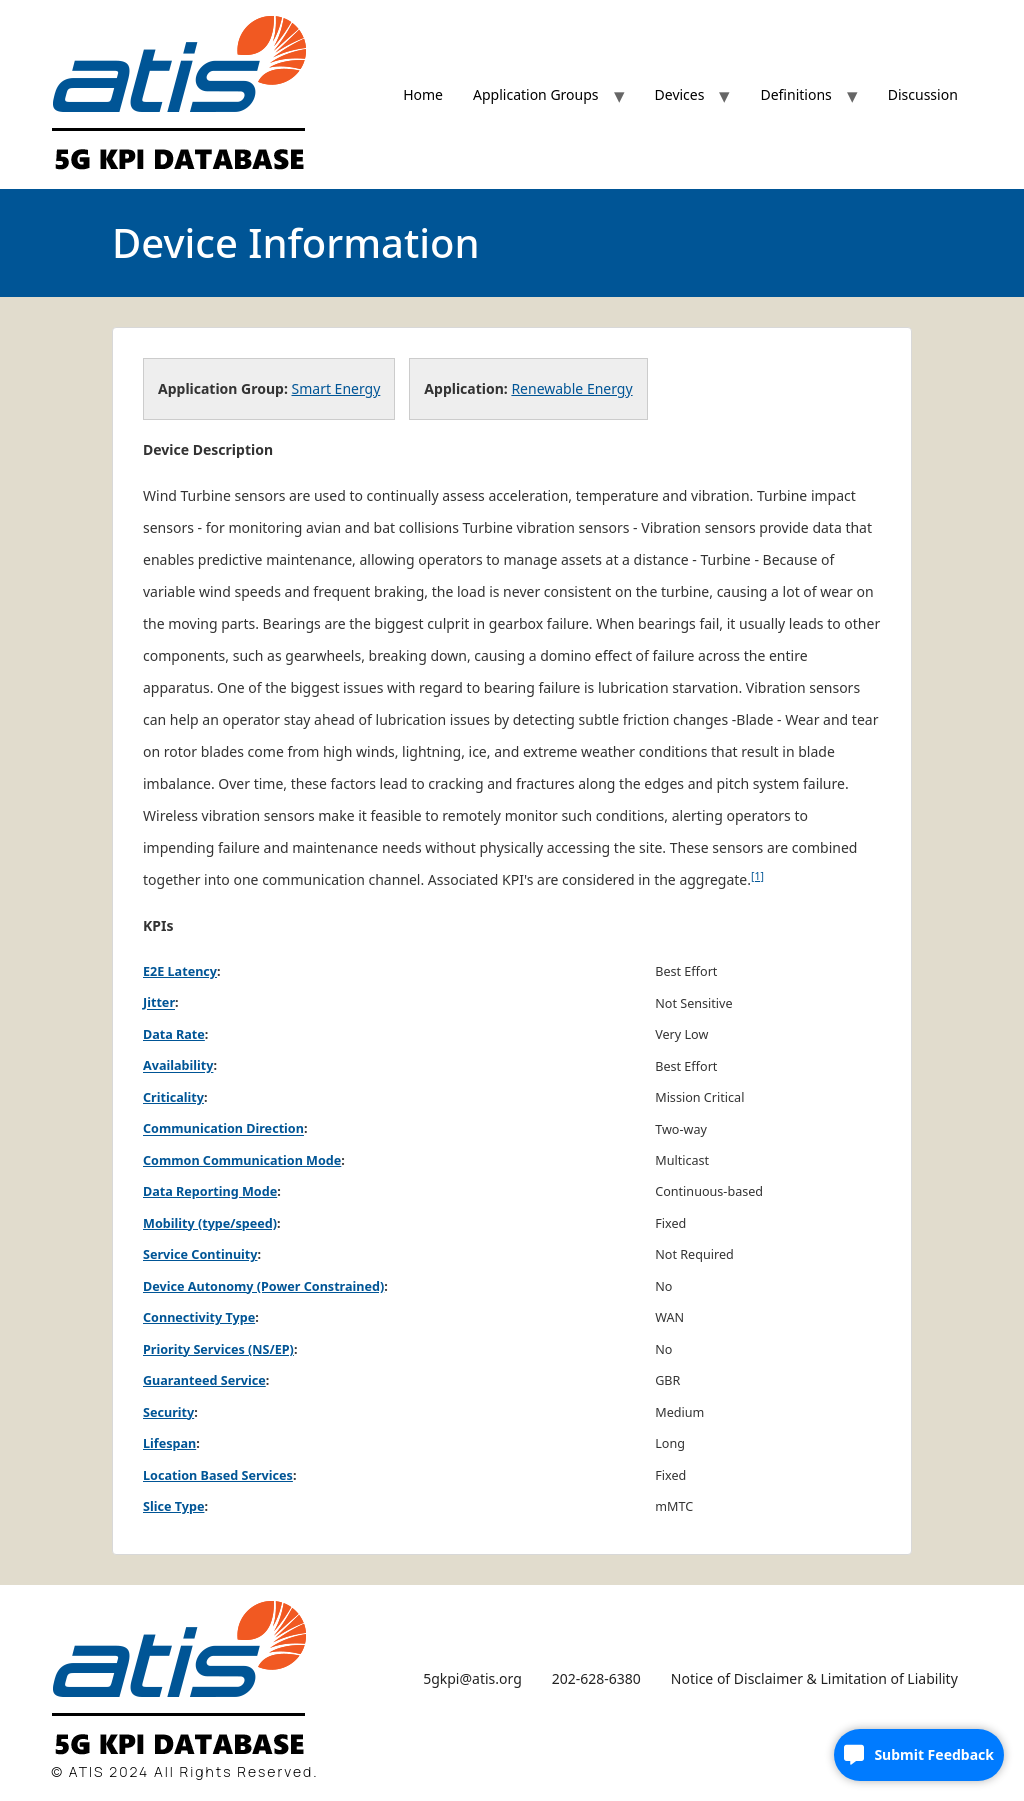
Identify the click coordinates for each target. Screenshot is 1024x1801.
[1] (757, 876)
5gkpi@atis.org (472, 1678)
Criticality (173, 1097)
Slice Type (173, 1506)
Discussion (923, 94)
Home (423, 94)
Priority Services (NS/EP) (218, 1349)
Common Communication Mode (242, 1160)
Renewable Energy (571, 388)
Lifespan (169, 1443)
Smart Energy (336, 388)
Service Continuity (200, 1254)
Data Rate (174, 1034)
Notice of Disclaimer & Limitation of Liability (814, 1678)
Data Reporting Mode (210, 1191)
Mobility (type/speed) (210, 1223)
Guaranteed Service (204, 1380)
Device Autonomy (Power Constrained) (263, 1286)
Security (168, 1412)
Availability (178, 1066)
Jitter (159, 1003)
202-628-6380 (596, 1678)
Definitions (795, 94)
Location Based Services (218, 1475)
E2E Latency (180, 971)
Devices (680, 94)
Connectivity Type (199, 1317)
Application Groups (536, 94)
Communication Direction (223, 1129)
